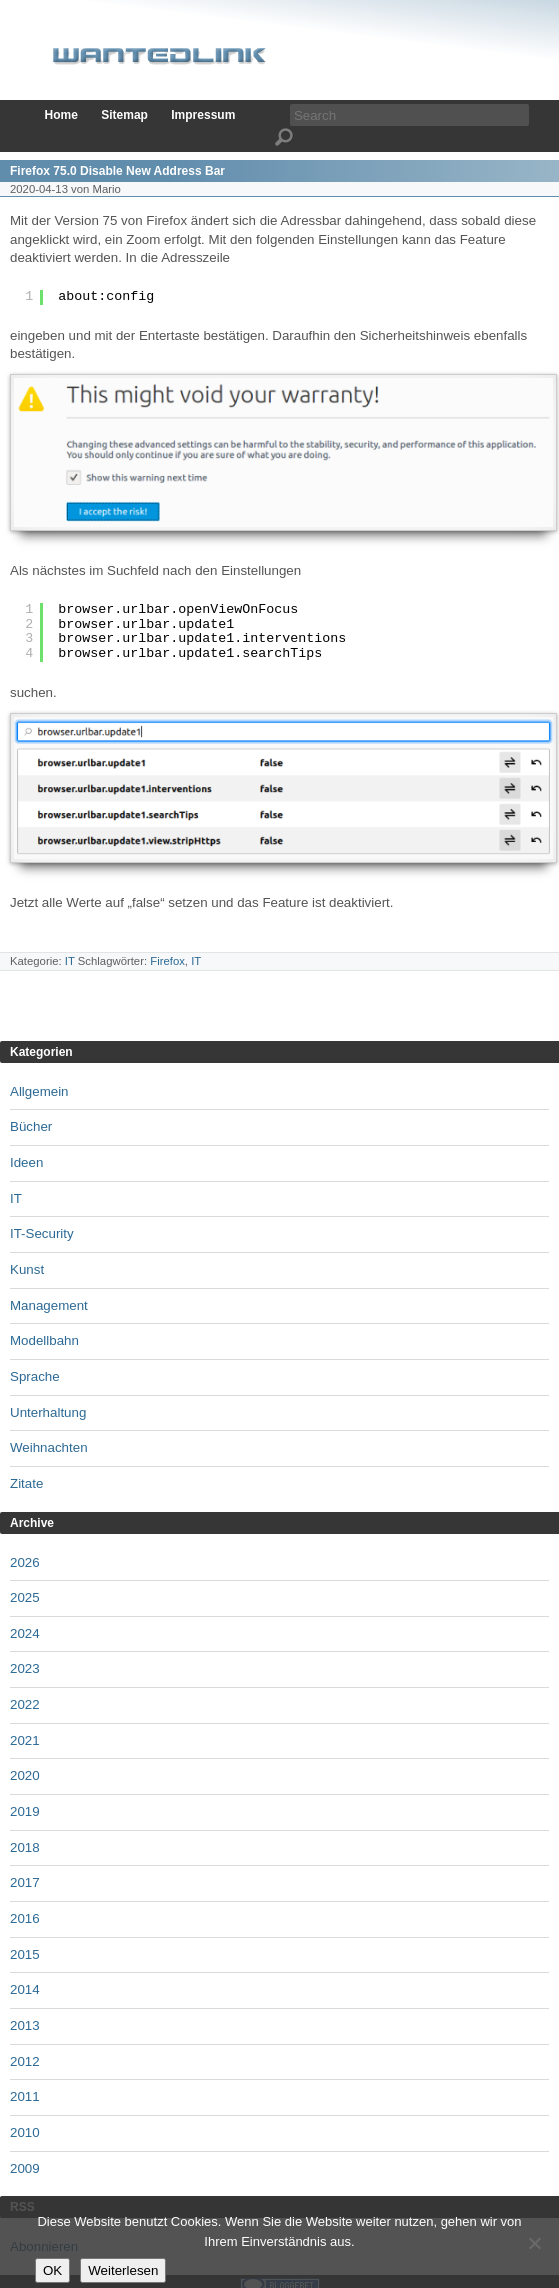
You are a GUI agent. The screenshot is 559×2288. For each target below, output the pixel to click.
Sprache (35, 1376)
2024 (25, 1633)
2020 (25, 1775)
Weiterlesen (123, 2270)
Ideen (26, 1162)
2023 (25, 1668)
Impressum (203, 115)
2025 (25, 1597)
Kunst (27, 1269)
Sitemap (124, 115)
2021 (25, 1740)
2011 (25, 2096)
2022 (25, 1704)
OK (52, 2270)
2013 (25, 2025)
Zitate (26, 1483)
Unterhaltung (48, 1412)
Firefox (167, 961)
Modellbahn (44, 1340)
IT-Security (42, 1233)
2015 (25, 1954)
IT (70, 961)
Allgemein (39, 1091)
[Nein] (534, 2243)
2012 (25, 2061)
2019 (25, 1811)
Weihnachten (49, 1447)
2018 (25, 1847)
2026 (25, 1562)
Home (61, 115)
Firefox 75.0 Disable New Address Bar (117, 171)
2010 (25, 2132)
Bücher (31, 1126)
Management (49, 1305)
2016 (25, 1918)
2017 (25, 1882)
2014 (25, 1989)
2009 (25, 2168)
